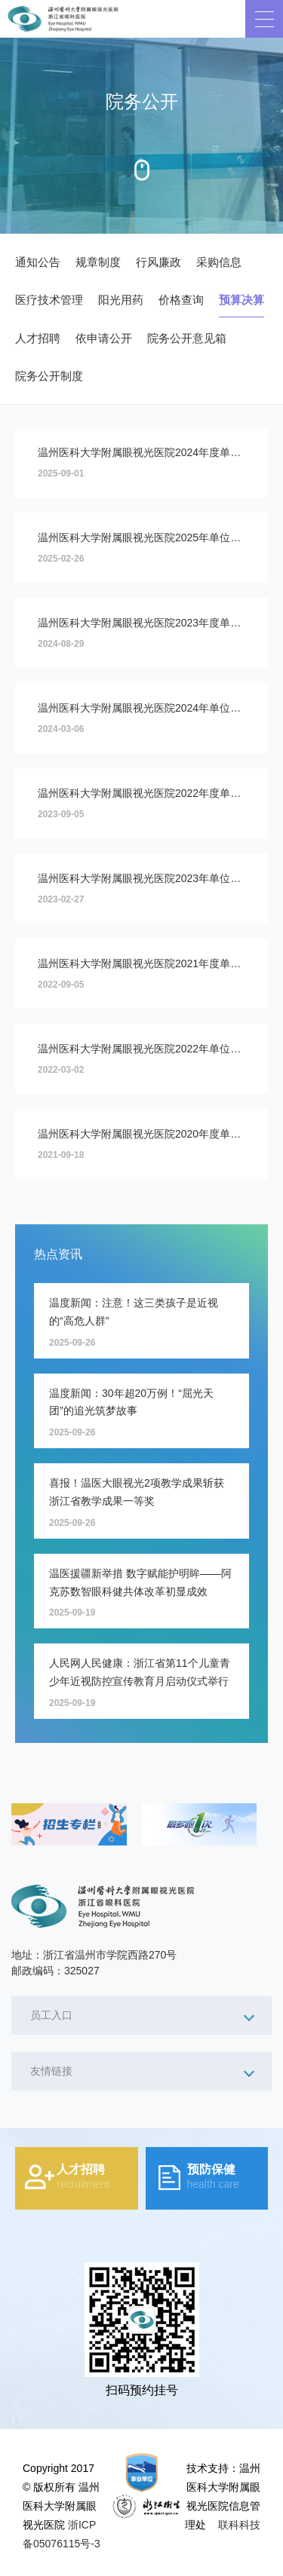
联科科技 (239, 2525)
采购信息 (218, 262)
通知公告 (37, 262)
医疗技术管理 (49, 299)
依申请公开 (103, 338)
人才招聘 (37, 338)
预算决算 (241, 299)
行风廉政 (158, 262)
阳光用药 (120, 299)
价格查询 (181, 299)
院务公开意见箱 (186, 338)
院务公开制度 (49, 375)
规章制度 (98, 262)
